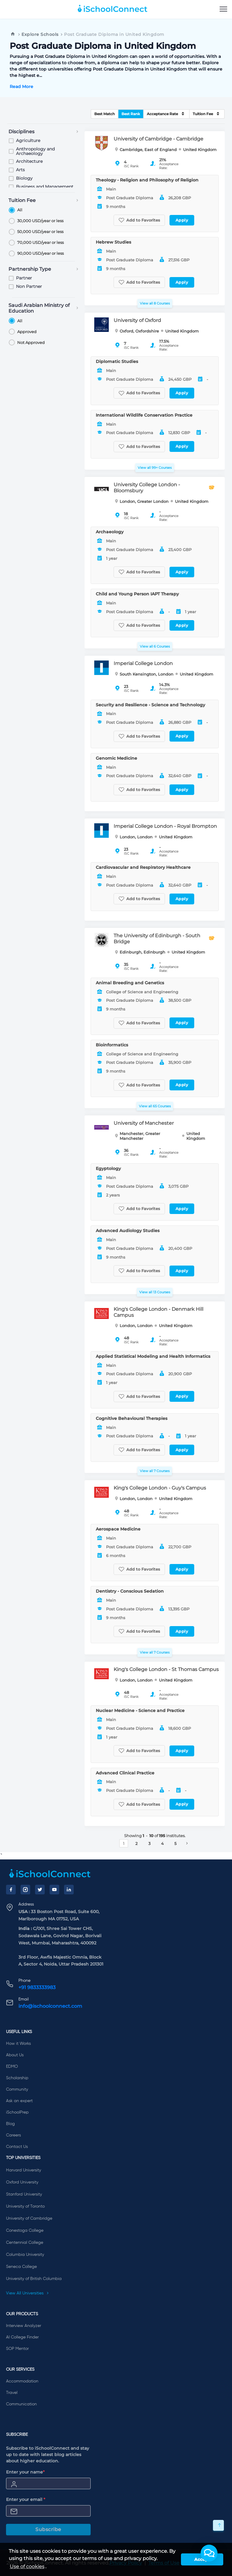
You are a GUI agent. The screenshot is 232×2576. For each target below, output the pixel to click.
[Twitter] (40, 1889)
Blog (10, 2124)
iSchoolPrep (17, 2112)
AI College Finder (22, 2337)
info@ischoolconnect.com (50, 2006)
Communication (21, 2404)
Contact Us (17, 2147)
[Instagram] (25, 1889)
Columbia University (25, 2255)
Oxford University (22, 2182)
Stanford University (24, 2194)
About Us (15, 2055)
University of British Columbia (34, 2279)
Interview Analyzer (23, 2326)
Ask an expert (19, 2101)
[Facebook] (11, 1889)
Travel (12, 2393)
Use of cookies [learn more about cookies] (27, 2566)
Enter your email (25, 2499)
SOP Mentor (17, 2349)
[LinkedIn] (69, 1889)
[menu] (223, 9)
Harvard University (23, 2170)
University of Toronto (25, 2206)
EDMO (12, 2066)
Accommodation (22, 2381)
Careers (13, 2135)
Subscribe (48, 2529)
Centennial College (24, 2242)
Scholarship (17, 2078)
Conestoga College (25, 2230)
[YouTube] (54, 1889)
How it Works (18, 2044)
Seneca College (21, 2267)
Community (17, 2089)
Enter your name (25, 2472)
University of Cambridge (29, 2218)
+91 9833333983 (37, 1987)
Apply (182, 220)
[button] (209, 2553)
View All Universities (27, 2293)
